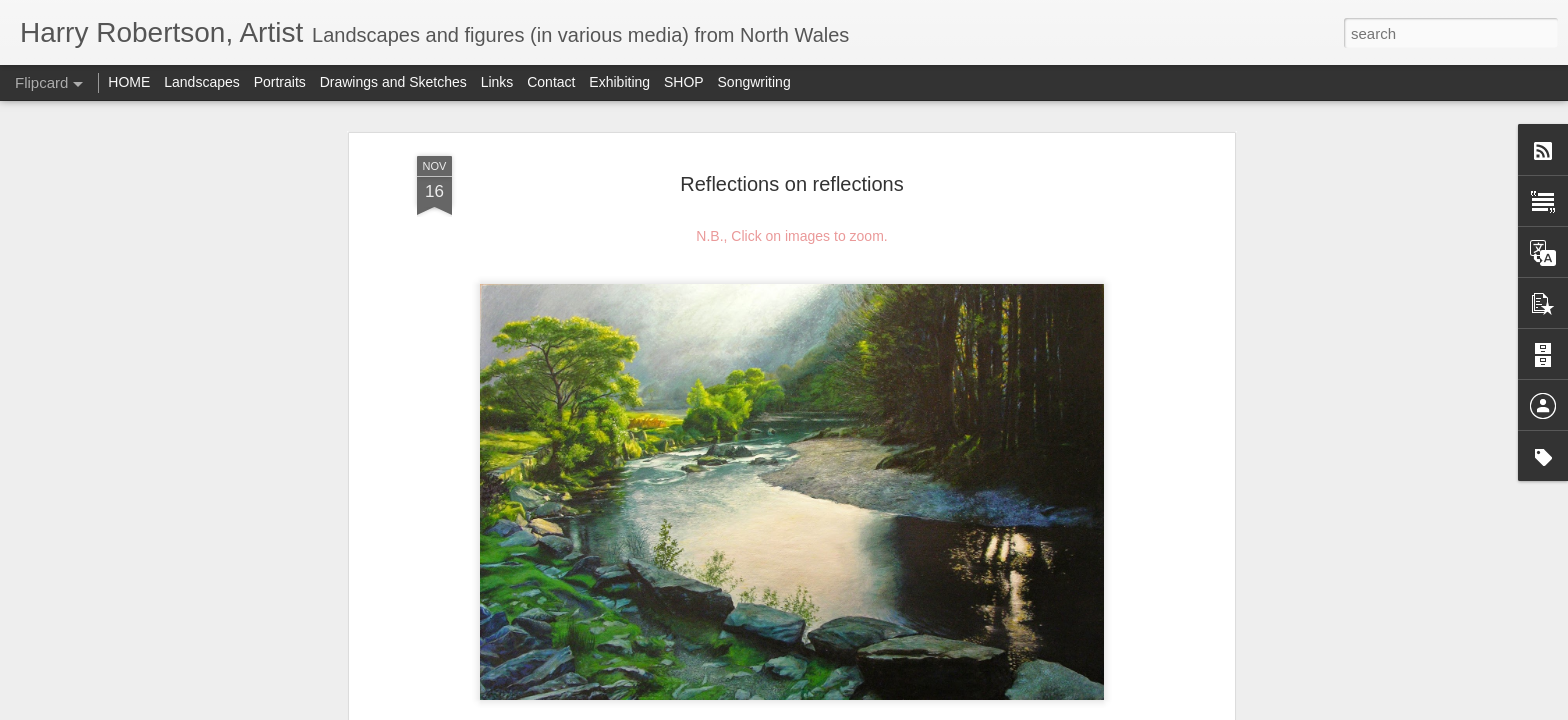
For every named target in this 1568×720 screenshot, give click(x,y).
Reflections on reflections (791, 184)
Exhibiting (619, 82)
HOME (129, 82)
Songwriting (754, 82)
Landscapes (202, 82)
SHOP (684, 82)
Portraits (280, 82)
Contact (551, 82)
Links (497, 82)
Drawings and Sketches (393, 82)
